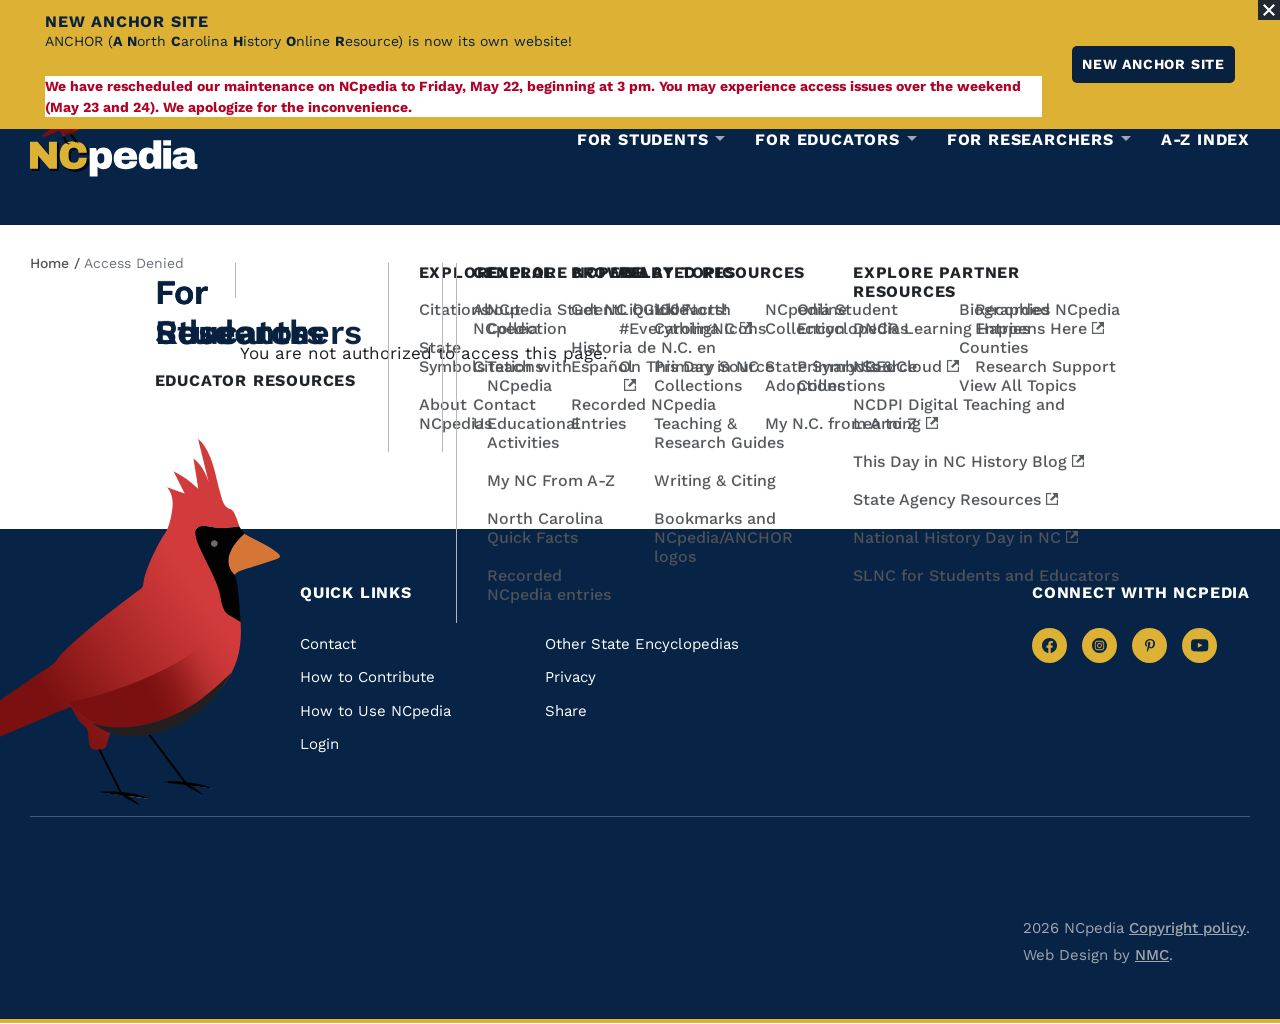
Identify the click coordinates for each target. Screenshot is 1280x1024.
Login (319, 744)
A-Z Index (1205, 139)
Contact (328, 644)
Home (49, 263)
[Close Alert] (1269, 10)
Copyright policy (1187, 928)
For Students (643, 140)
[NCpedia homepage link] (114, 134)
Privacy (570, 677)
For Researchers (1030, 140)
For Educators (827, 140)
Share (566, 711)
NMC (1152, 955)
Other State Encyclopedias (642, 644)
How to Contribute (367, 677)
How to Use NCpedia (375, 711)
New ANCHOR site (1153, 64)
